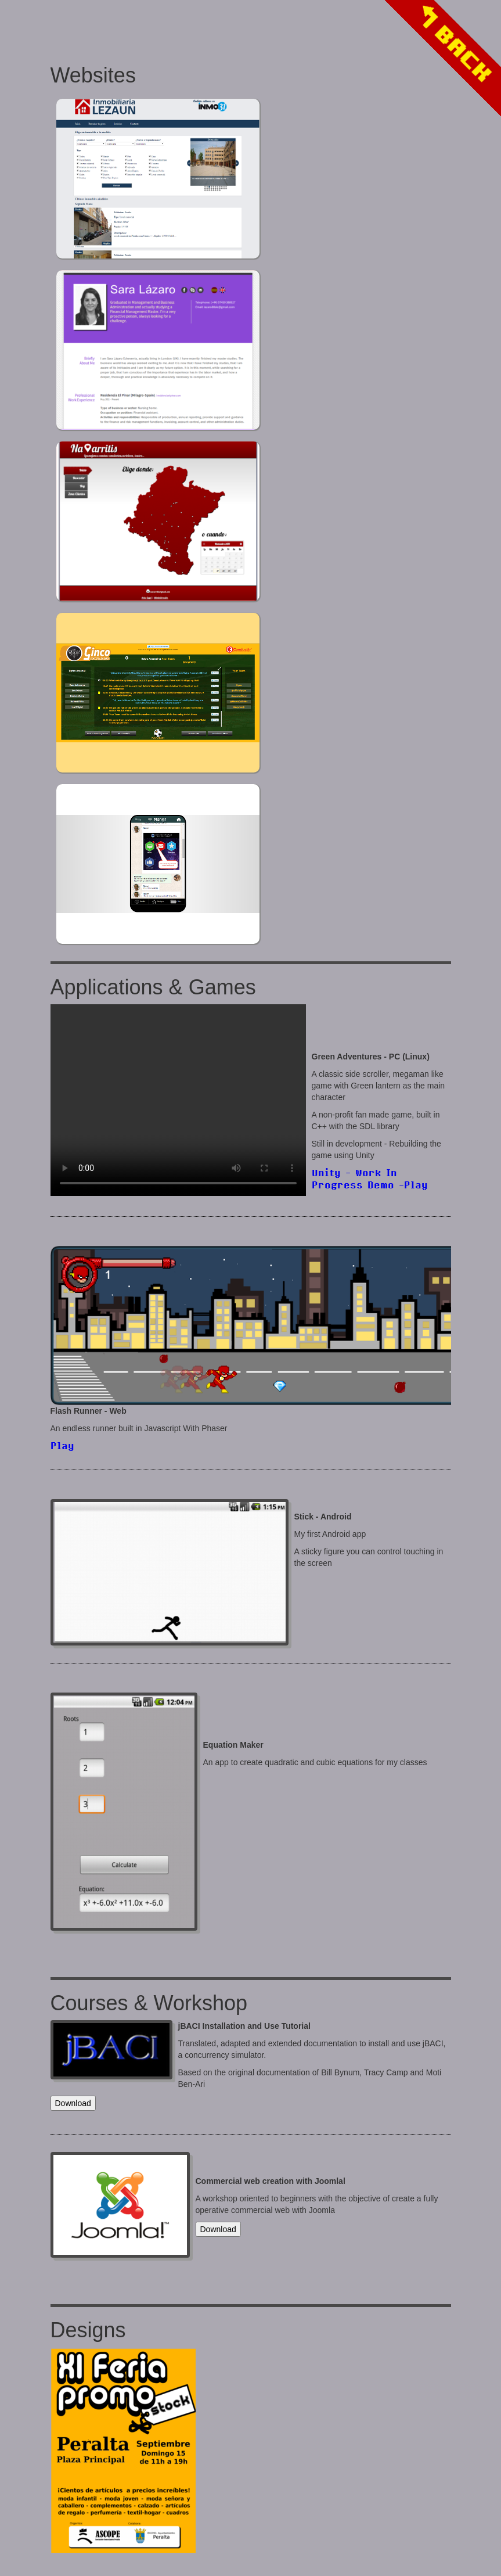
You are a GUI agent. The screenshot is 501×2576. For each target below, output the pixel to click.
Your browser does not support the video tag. (178, 1100)
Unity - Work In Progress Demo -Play (370, 1178)
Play (62, 1445)
